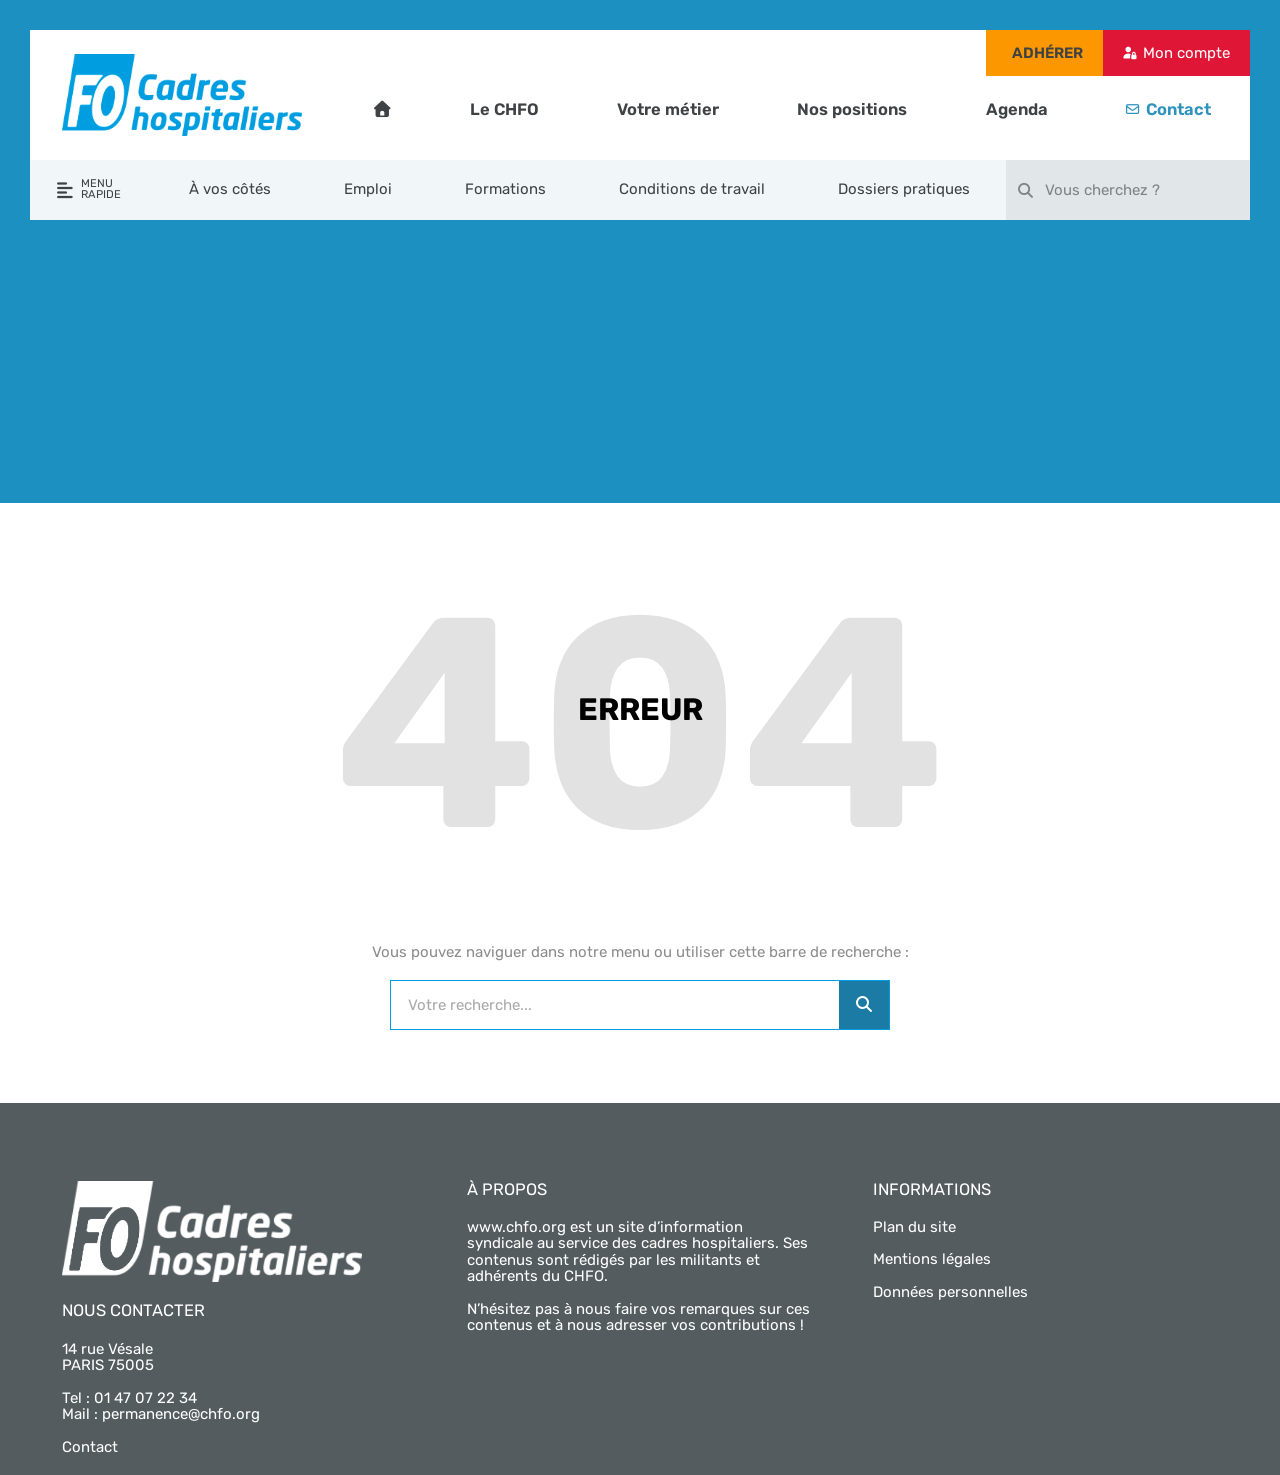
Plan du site (914, 1227)
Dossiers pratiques (904, 189)
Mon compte (1186, 53)
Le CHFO (504, 109)
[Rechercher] (864, 1005)
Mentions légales (932, 1259)
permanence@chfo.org (181, 1414)
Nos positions (852, 109)
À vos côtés (230, 189)
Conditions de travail (692, 189)
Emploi (368, 189)
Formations (505, 189)
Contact (1178, 109)
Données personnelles (950, 1292)
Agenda (1017, 109)
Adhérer (1047, 53)
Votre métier (668, 109)
